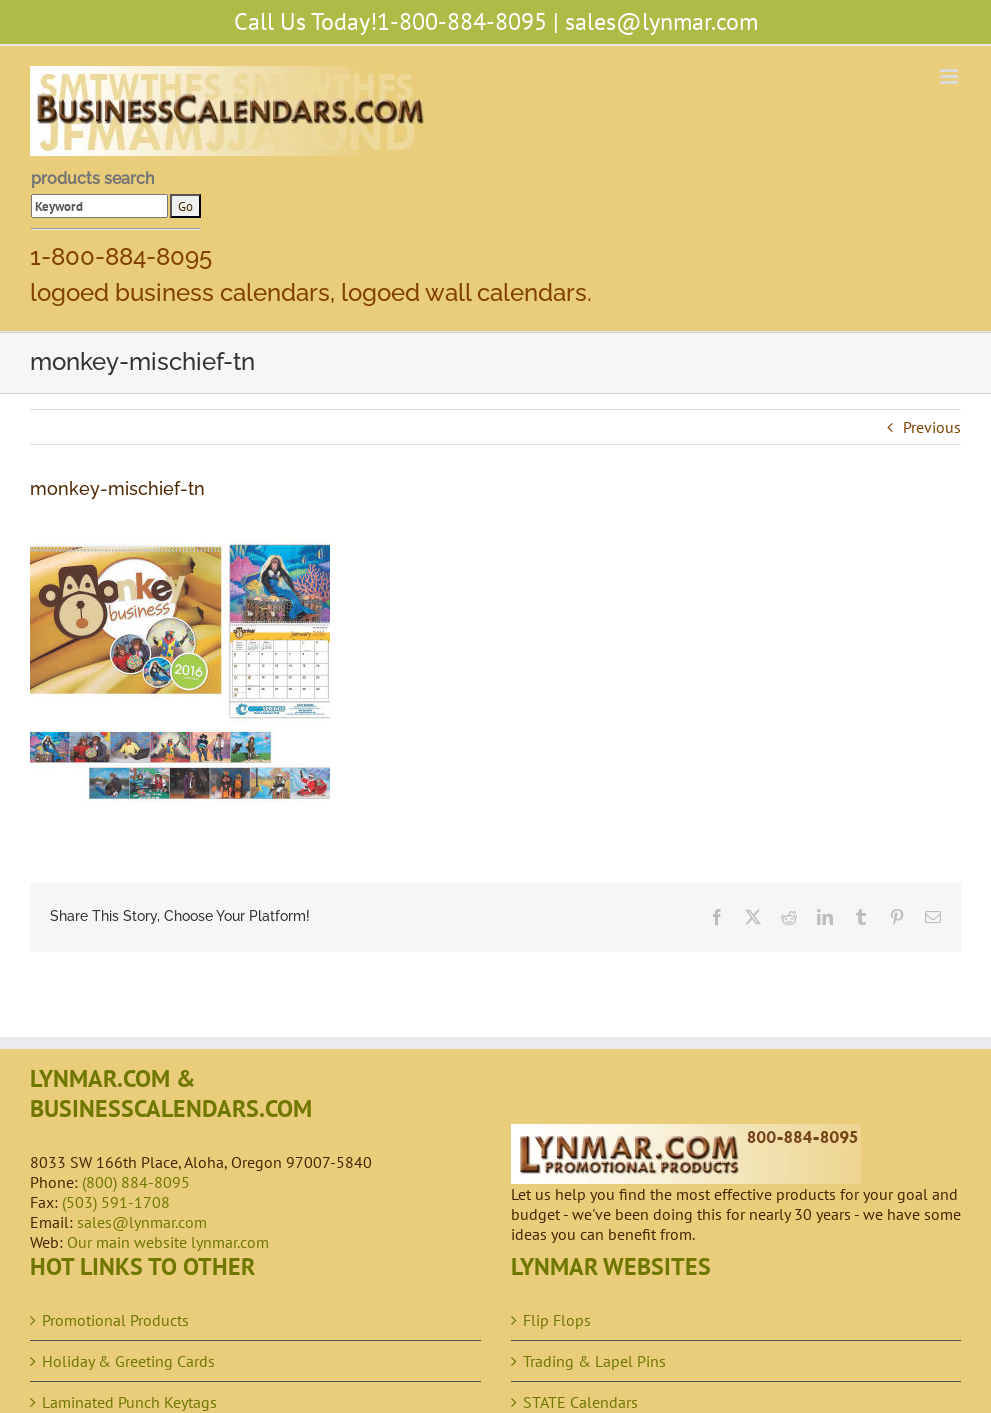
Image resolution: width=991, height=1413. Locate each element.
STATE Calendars (580, 1402)
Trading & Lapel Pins (594, 1361)
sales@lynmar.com (661, 21)
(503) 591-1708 (116, 1202)
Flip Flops (557, 1320)
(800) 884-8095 (136, 1182)
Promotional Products (115, 1320)
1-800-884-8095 (462, 21)
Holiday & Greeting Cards (128, 1361)
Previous (932, 427)
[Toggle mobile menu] (950, 76)
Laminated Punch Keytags (129, 1402)
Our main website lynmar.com (168, 1242)
